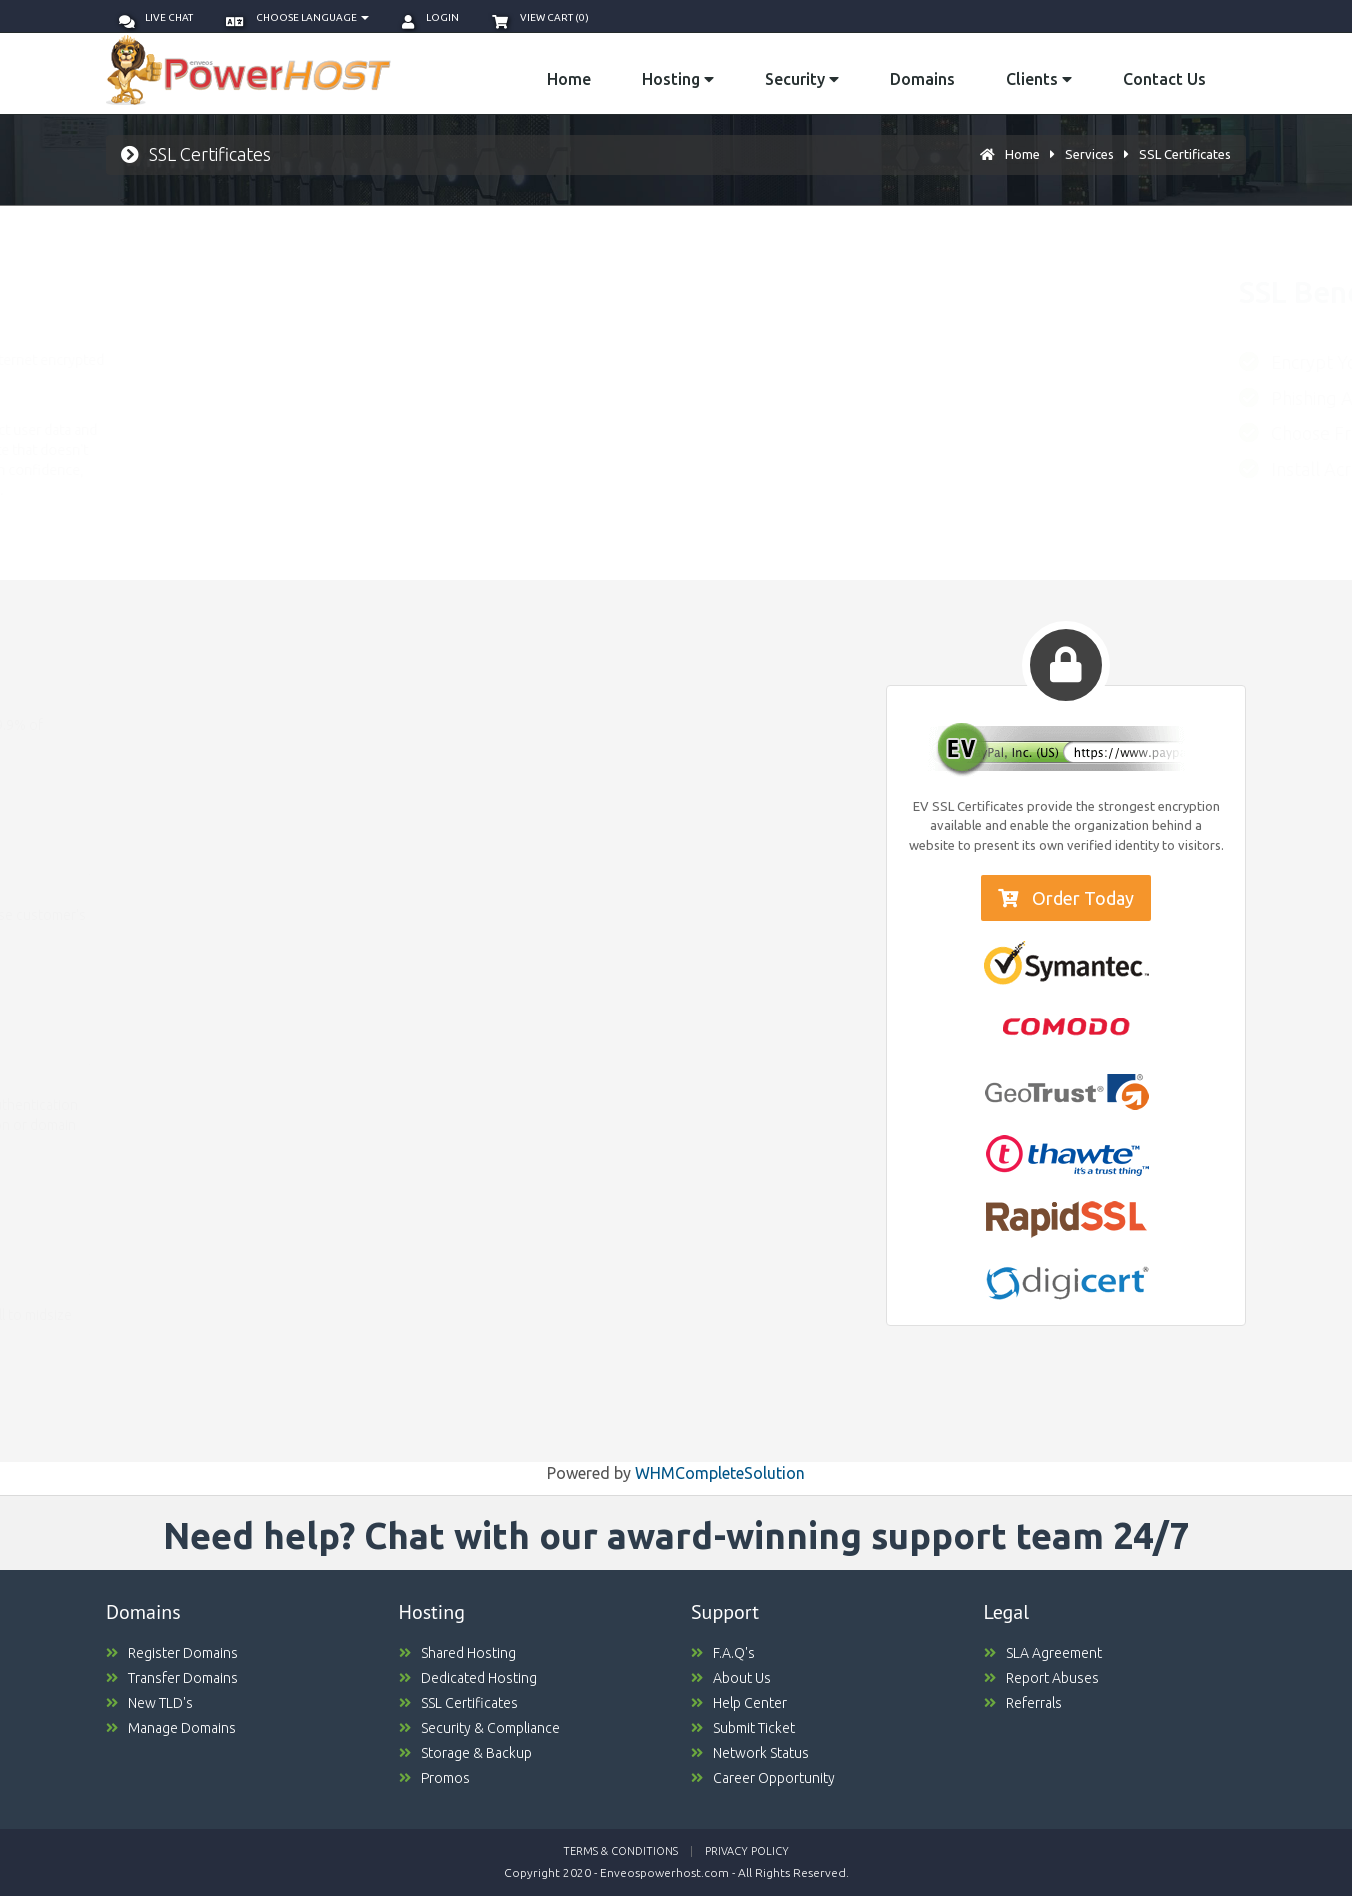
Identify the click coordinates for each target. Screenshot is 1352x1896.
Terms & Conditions (620, 1851)
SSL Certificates (1185, 154)
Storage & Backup (465, 1753)
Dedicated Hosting (468, 1678)
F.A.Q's (723, 1653)
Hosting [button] (678, 79)
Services (1089, 154)
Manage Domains (171, 1728)
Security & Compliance (479, 1728)
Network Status (750, 1753)
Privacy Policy (747, 1851)
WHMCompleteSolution (720, 1473)
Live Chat (156, 17)
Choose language (297, 17)
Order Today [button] (1066, 898)
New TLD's (149, 1703)
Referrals (1023, 1703)
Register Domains (172, 1653)
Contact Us (1164, 79)
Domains (922, 79)
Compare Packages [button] (188, 788)
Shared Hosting (457, 1653)
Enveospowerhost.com (664, 1872)
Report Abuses (1041, 1678)
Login (430, 17)
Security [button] (802, 79)
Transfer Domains (172, 1678)
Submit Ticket (743, 1728)
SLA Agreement (1043, 1653)
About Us (731, 1678)
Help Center (739, 1703)
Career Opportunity (763, 1778)
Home (569, 79)
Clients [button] (1039, 79)
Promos (434, 1778)
